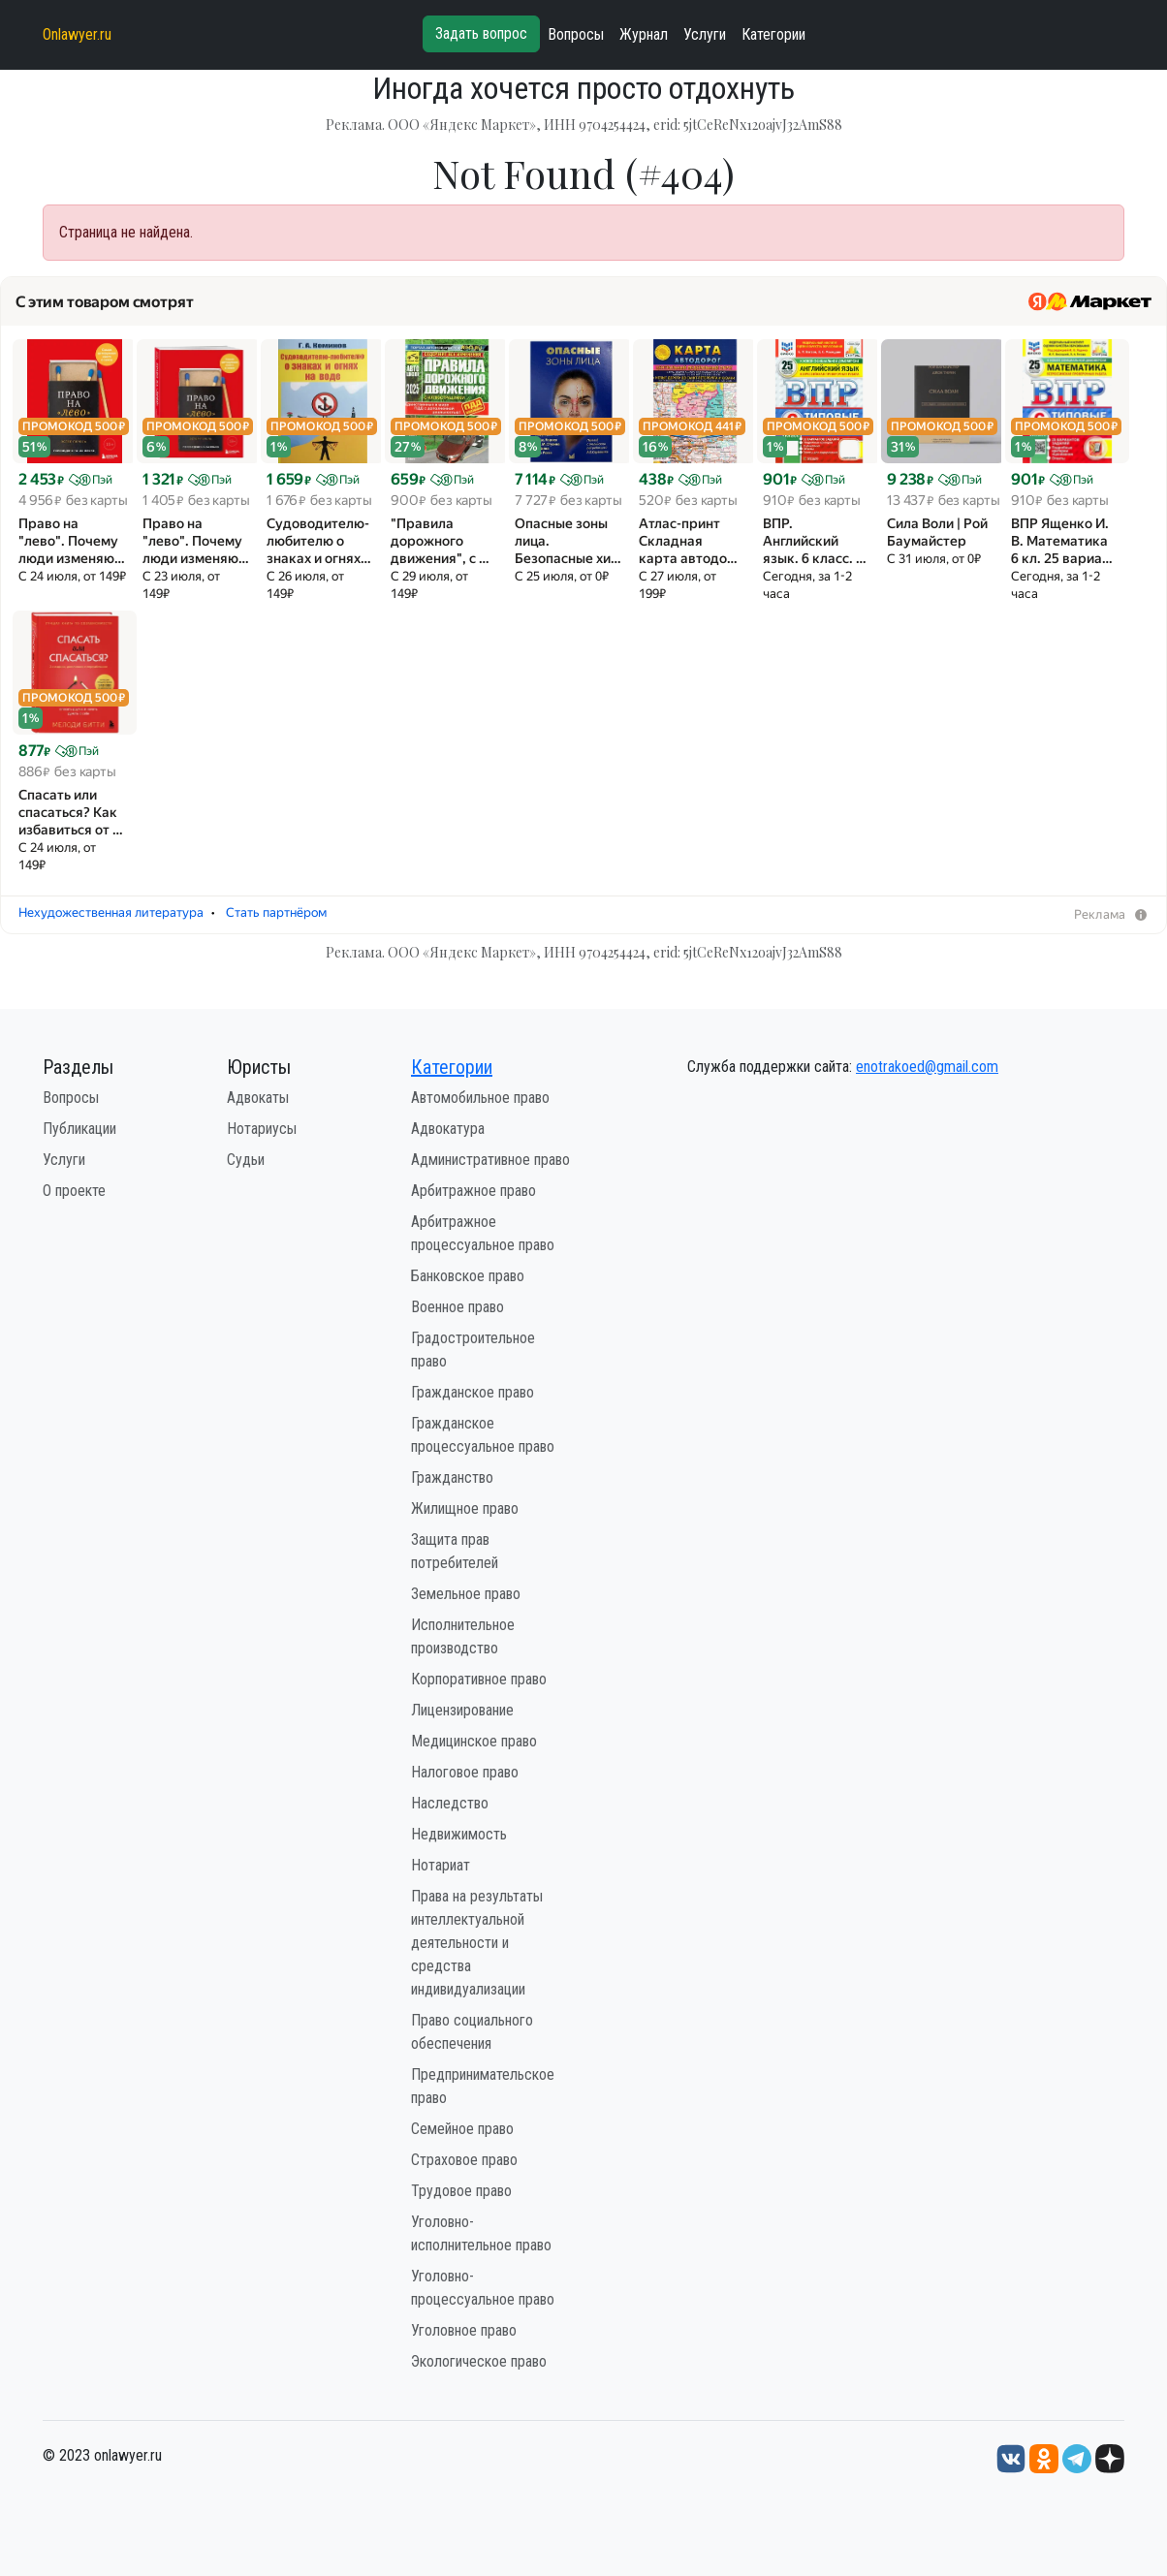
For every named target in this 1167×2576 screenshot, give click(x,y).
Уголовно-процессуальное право (482, 2288)
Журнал (643, 34)
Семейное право (462, 2129)
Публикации (79, 1128)
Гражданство (452, 1477)
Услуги (704, 34)
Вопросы (576, 34)
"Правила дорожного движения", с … (440, 541)
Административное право (490, 1159)
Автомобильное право (480, 1097)
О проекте (74, 1190)
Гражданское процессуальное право (482, 1435)
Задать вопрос (481, 33)
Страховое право (464, 2160)
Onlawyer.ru (77, 34)
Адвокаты (258, 1097)
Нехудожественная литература (111, 912)
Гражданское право (472, 1392)
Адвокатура (448, 1128)
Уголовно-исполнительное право (481, 2233)
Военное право (457, 1307)
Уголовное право (464, 2330)
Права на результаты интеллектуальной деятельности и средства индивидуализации (477, 1942)
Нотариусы (262, 1128)
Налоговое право (465, 1772)
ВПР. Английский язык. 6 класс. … (815, 541)
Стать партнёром (276, 912)
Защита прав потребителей (454, 1551)
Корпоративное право (479, 1679)
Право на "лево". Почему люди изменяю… (71, 541)
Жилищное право (465, 1508)
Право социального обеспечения (472, 2032)
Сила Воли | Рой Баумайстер (937, 532)
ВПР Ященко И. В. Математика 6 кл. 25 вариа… (1062, 541)
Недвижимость (459, 1834)
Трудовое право (461, 2191)
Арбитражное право (473, 1190)
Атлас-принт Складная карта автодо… (688, 541)
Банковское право (467, 1276)
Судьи (246, 1159)
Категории (773, 34)
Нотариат (440, 1865)
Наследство (450, 1803)
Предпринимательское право (482, 2086)
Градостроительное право (473, 1349)
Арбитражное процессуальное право (482, 1233)
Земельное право (465, 1594)
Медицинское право (474, 1741)
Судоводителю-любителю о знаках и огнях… (319, 541)
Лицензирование (462, 1710)
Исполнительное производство (463, 1636)
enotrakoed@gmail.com (927, 1066)
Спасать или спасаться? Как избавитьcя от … (70, 812)
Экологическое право (479, 2361)
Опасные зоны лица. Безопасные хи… (568, 541)
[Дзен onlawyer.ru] (1109, 2458)
